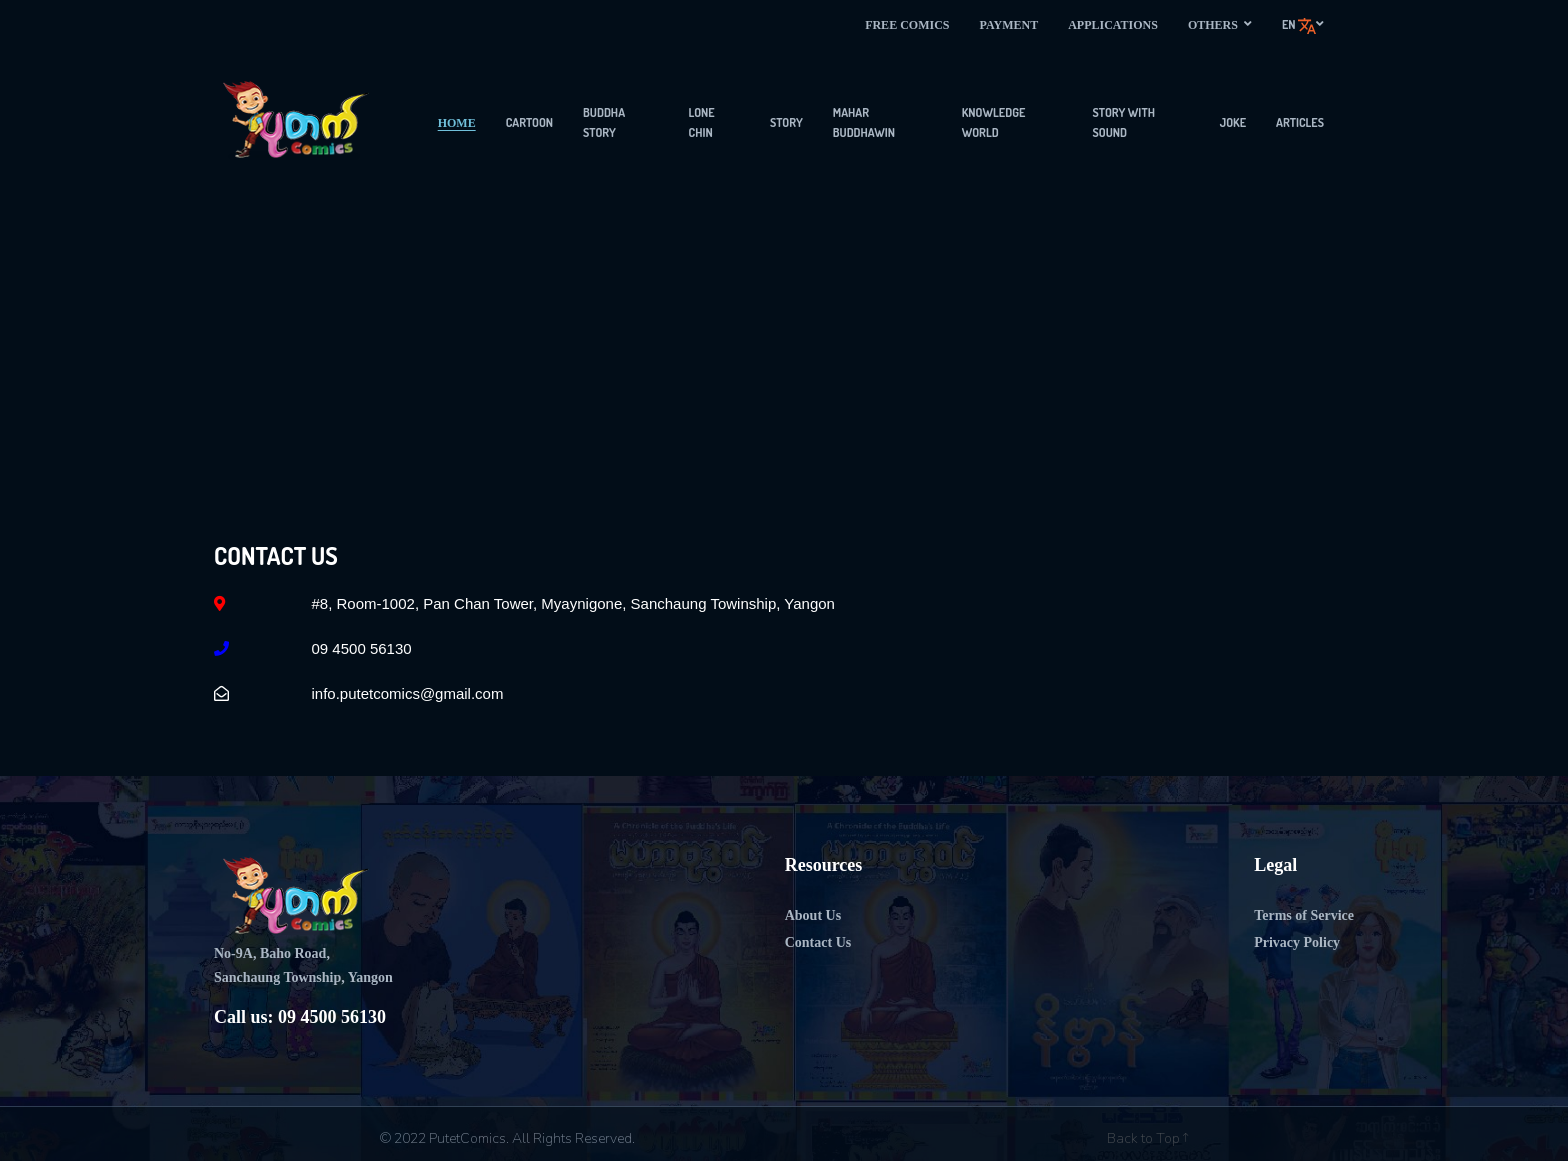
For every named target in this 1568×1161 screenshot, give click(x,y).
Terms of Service (1304, 915)
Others (1220, 25)
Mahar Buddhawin (864, 122)
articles (1300, 122)
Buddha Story (604, 122)
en (1303, 25)
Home (457, 123)
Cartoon (529, 122)
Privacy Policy (1297, 942)
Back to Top (1147, 1138)
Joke (1233, 122)
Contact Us (818, 942)
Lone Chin (702, 122)
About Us (813, 915)
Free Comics (907, 25)
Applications (1113, 25)
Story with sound (1124, 122)
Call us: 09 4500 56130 (300, 1017)
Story (786, 122)
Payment (1008, 25)
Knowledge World (994, 122)
